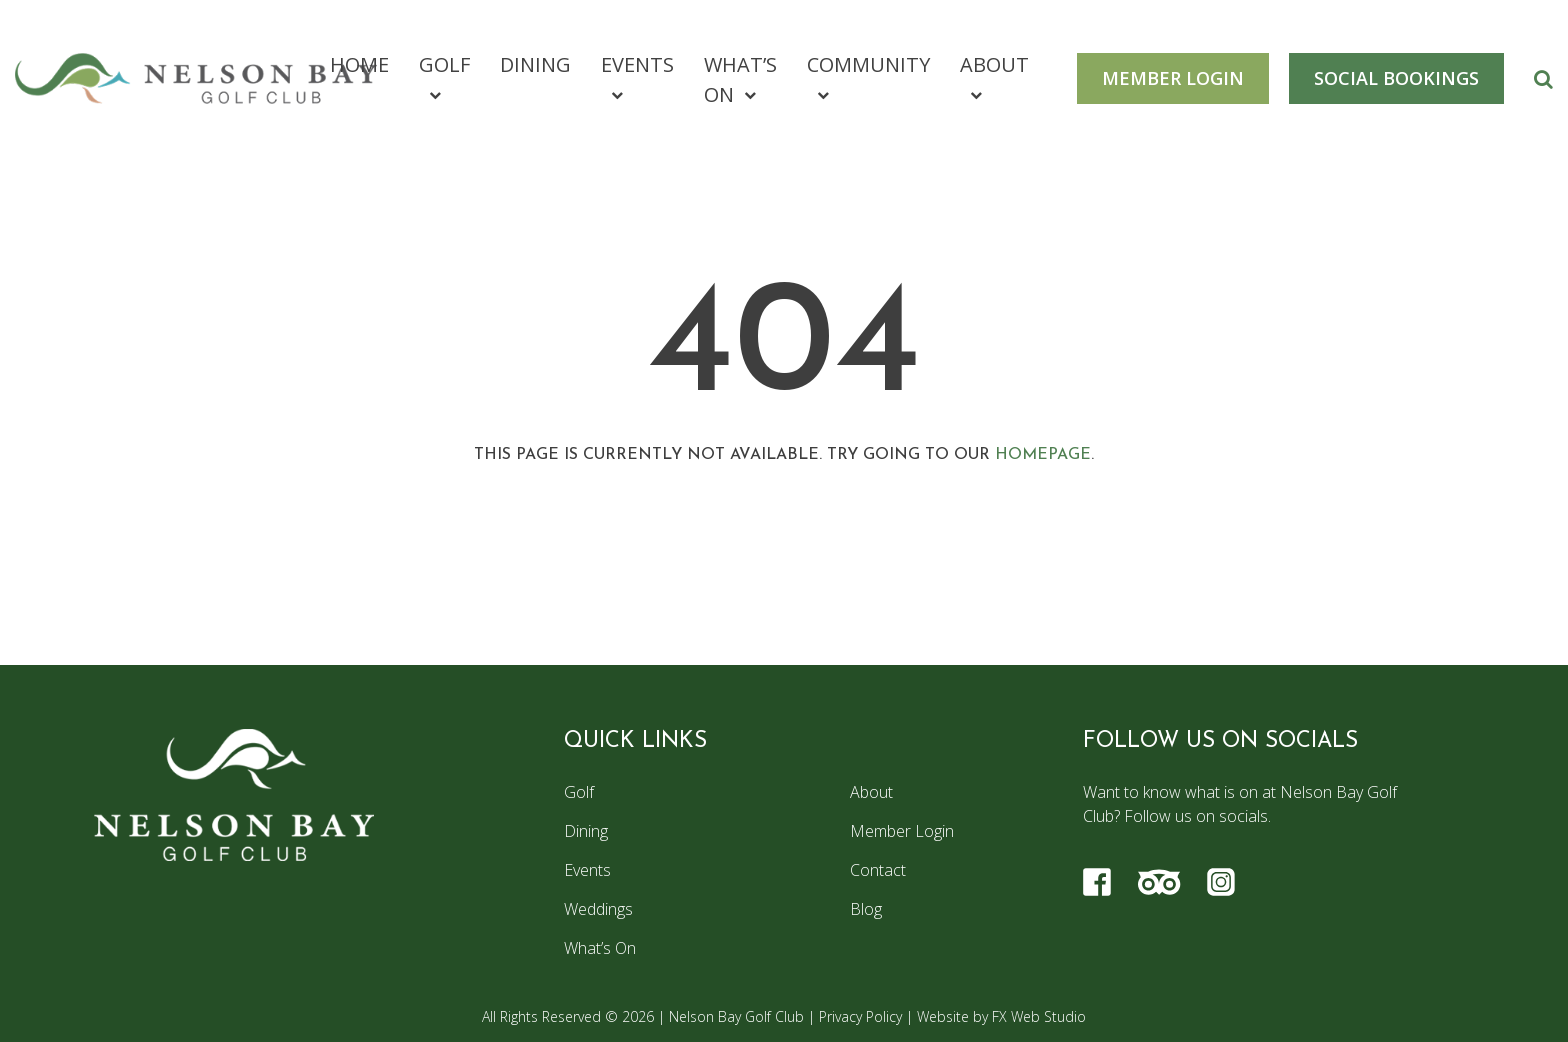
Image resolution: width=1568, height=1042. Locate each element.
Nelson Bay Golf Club (736, 1016)
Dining (535, 64)
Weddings (598, 909)
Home (359, 64)
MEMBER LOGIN (1173, 78)
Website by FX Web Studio (1001, 1016)
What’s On (740, 79)
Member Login (902, 831)
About (994, 64)
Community (868, 64)
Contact (878, 870)
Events (637, 64)
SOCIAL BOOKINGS (1396, 78)
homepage (1043, 455)
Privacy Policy (860, 1016)
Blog (866, 909)
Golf (444, 64)
